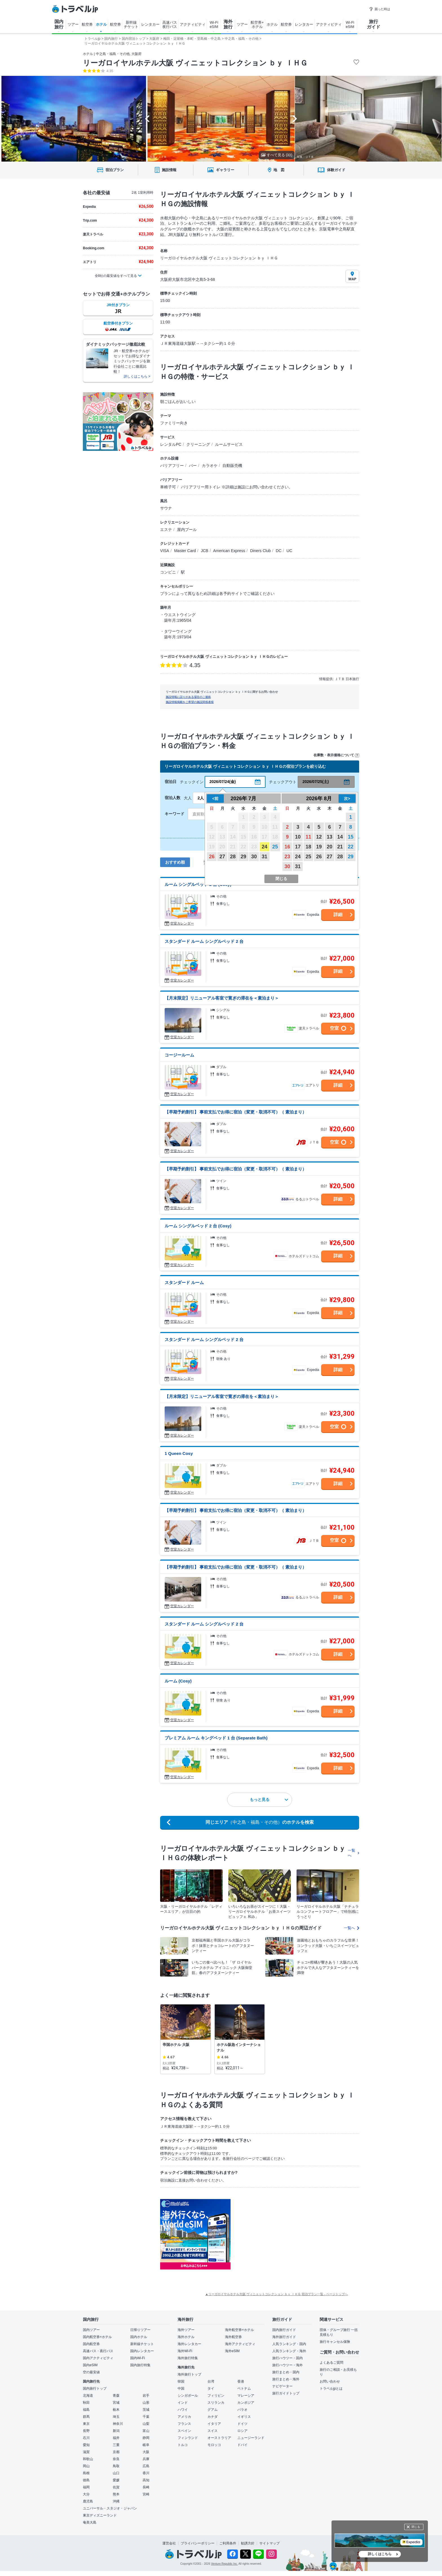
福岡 (86, 2487)
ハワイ (183, 2410)
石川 (86, 2438)
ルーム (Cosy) (178, 1681)
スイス (212, 2431)
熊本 (116, 2494)
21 (340, 847)
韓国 (181, 2381)
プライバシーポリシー (198, 2543)
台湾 (210, 2381)
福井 (116, 2438)
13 (329, 837)
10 (298, 837)
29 (243, 856)
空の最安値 (91, 2372)
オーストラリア (219, 2438)
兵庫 (146, 2459)
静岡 (146, 2438)
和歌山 (88, 2459)
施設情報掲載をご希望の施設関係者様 (190, 701)
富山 (146, 2431)
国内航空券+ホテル (97, 2337)
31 (264, 856)
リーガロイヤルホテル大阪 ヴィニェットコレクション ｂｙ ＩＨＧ (195, 63)
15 (350, 837)
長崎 (146, 2487)
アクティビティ (192, 24)
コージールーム (179, 1055)
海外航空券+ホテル (239, 2330)
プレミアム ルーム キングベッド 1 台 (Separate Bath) (216, 1737)
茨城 (146, 2410)
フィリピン (215, 2396)
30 (254, 856)
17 (298, 847)
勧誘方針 (248, 2543)
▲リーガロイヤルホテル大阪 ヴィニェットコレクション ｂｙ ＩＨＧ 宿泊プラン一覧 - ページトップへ (276, 2294)
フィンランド (188, 2438)
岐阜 (146, 2445)
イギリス (244, 2417)
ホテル (101, 24)
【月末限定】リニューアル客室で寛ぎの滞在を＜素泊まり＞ (222, 998)
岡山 (86, 2466)
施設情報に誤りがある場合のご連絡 (188, 696)
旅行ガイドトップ (285, 2393)
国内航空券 (91, 2344)
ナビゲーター (282, 2386)
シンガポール (188, 2396)
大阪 (146, 2452)
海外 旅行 (228, 24)
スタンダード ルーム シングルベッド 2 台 (204, 941)
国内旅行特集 (140, 2365)
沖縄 (116, 2501)
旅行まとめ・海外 (285, 2379)
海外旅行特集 (188, 2358)
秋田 (86, 2403)
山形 (146, 2403)
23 (287, 856)
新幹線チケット (142, 2344)
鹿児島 (88, 2501)
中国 (181, 2388)
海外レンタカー (189, 2344)
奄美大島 (89, 2522)
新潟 (116, 2431)
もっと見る (269, 1799)
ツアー (73, 24)
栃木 (116, 2410)
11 (308, 837)
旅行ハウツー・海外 (287, 2365)
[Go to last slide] (147, 118)
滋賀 (86, 2452)
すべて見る (276, 155)
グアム (212, 2410)
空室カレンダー (182, 923)
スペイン (184, 2431)
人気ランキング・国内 (289, 2344)
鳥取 (116, 2466)
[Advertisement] (287, 2234)
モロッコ (214, 2445)
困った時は (379, 9)
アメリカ (184, 2417)
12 (319, 837)
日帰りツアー (140, 2330)
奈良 (116, 2459)
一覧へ (353, 1853)
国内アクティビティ (98, 2358)
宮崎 (146, 2494)
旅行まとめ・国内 (285, 2372)
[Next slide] (295, 118)
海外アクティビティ (240, 2344)
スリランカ (215, 2403)
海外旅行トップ (189, 2374)
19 (319, 847)
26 (212, 856)
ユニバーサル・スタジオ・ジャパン (110, 2508)
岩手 (146, 2396)
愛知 (86, 2445)
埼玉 (116, 2417)
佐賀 (116, 2487)
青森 (116, 2396)
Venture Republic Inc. (224, 2563)
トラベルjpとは (331, 2388)
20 (329, 847)
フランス (184, 2424)
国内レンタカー (142, 2351)
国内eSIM (90, 2365)
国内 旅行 (58, 24)
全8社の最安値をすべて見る (116, 276)
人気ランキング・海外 (289, 2351)
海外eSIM (232, 2351)
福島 (86, 2410)
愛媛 (116, 2480)
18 (308, 847)
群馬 (86, 2417)
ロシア (242, 2431)
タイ (210, 2388)
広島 (146, 2466)
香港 (240, 2381)
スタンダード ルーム (184, 1282)
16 (287, 847)
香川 (146, 2473)
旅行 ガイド (373, 24)
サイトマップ (269, 2543)
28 (233, 856)
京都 (116, 2452)
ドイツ (242, 2424)
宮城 (116, 2403)
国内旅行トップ (95, 2388)
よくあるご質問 (331, 2363)
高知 (146, 2480)
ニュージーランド (250, 2438)
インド (183, 2403)
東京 (86, 2424)
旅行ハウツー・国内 (287, 2358)
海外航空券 (233, 2337)
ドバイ (242, 2445)
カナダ (212, 2417)
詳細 (337, 914)
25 (275, 847)
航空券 (87, 24)
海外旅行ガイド (284, 2337)
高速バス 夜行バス (169, 24)
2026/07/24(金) (222, 781)
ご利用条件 (227, 2543)
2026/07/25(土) (315, 781)
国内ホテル (138, 2337)
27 (222, 856)
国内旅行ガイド (284, 2330)
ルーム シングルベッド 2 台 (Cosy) (198, 884)
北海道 (88, 2396)
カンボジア (245, 2403)
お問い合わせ (330, 2381)
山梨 (146, 2424)
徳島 (86, 2480)
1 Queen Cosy (179, 1453)
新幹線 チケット (131, 24)
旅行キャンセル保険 (335, 2342)
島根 (86, 2473)
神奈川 (118, 2424)
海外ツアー (186, 2330)
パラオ (242, 2410)
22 (350, 847)
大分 (86, 2494)
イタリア (214, 2424)
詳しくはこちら (380, 2554)
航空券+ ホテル (257, 24)
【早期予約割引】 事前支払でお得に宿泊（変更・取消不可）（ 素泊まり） (235, 1112)
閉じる (416, 2526)
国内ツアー (91, 2330)
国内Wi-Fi (137, 2358)
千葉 (146, 2417)
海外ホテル (186, 2337)
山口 (116, 2473)
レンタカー (150, 24)
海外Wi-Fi (185, 2351)
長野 (86, 2431)
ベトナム (244, 2388)
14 (340, 837)
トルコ (183, 2445)
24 (264, 847)
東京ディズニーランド (100, 2515)
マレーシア (245, 2396)
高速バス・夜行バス (98, 2351)
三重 (116, 2445)
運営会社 (169, 2543)
